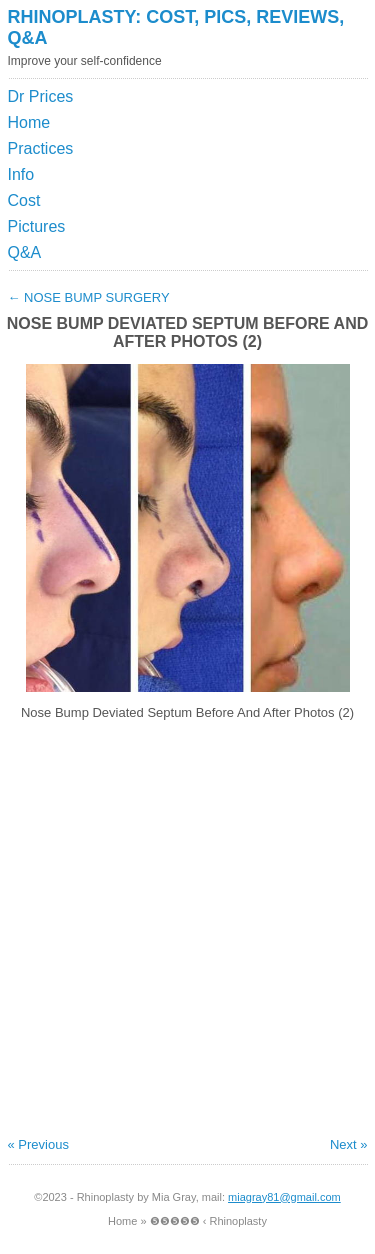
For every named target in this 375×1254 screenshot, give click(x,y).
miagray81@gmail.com (284, 1197)
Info (21, 174)
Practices (41, 148)
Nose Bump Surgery (89, 297)
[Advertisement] (275, 134)
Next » (349, 1144)
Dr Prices (41, 96)
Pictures (37, 226)
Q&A (25, 252)
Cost (24, 200)
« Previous (38, 1144)
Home (29, 122)
